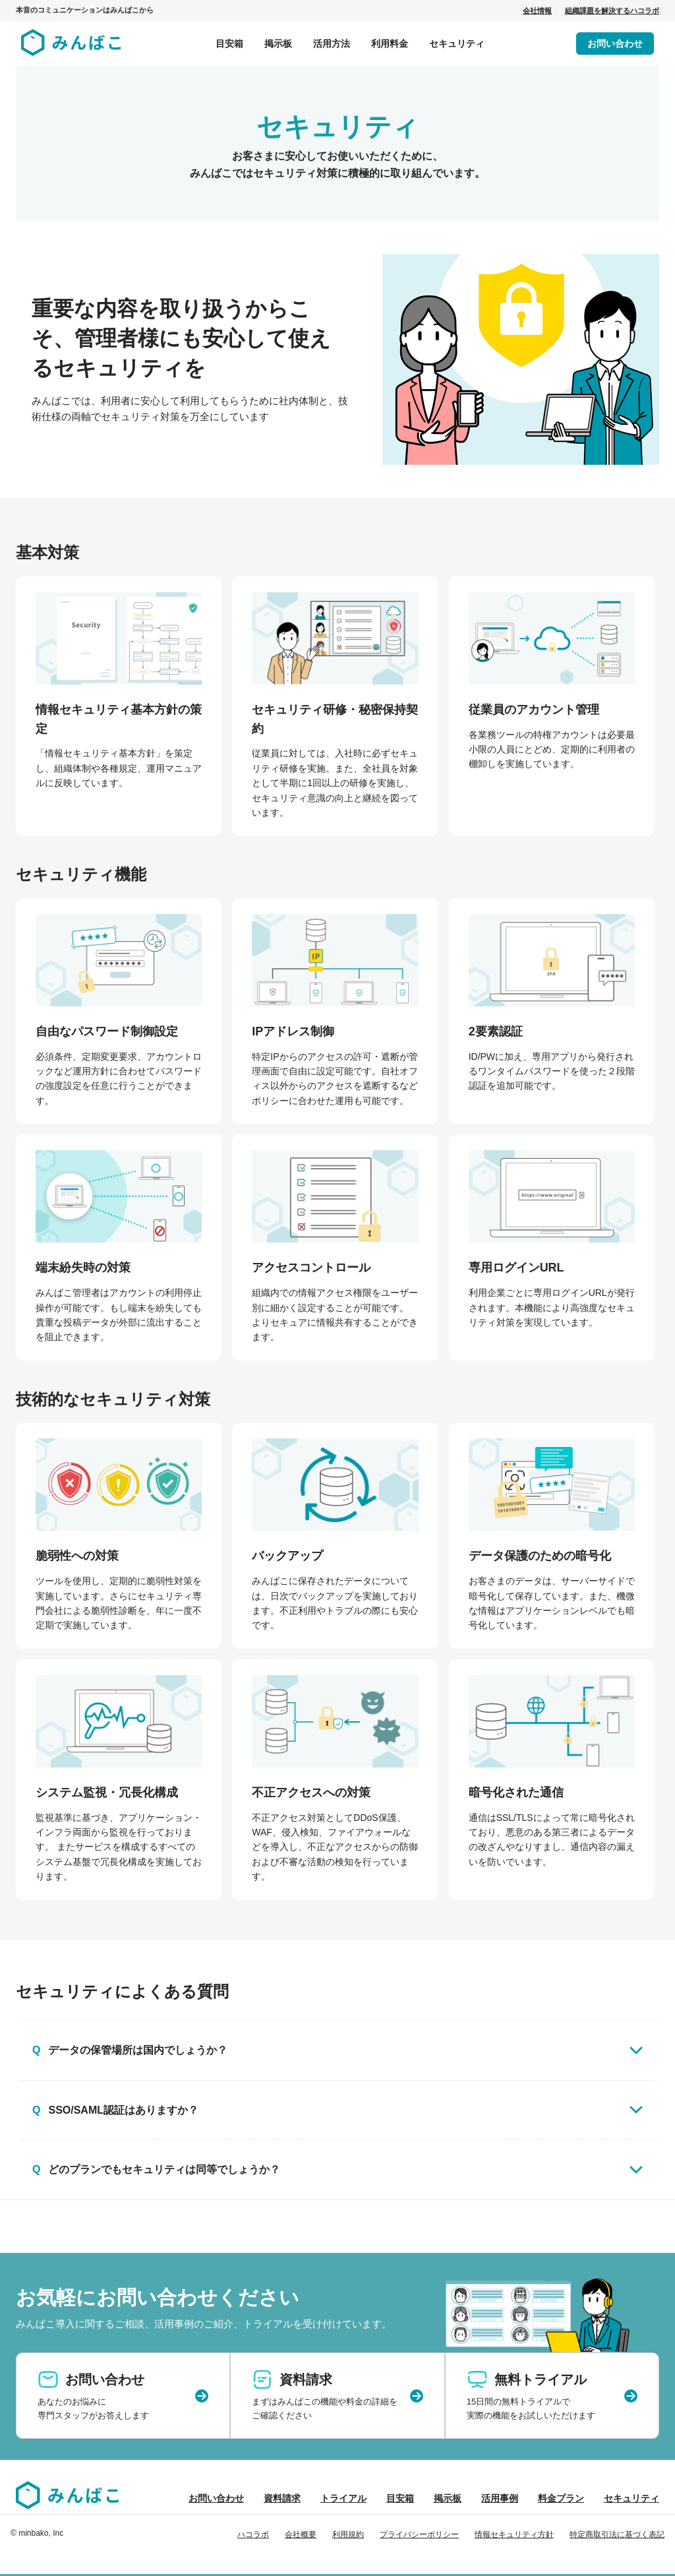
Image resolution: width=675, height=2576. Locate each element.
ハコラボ (253, 2534)
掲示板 (278, 43)
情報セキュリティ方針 (514, 2534)
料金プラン (561, 2498)
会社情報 (537, 11)
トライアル (343, 2498)
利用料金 (389, 43)
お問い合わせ (615, 43)
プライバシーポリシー (419, 2534)
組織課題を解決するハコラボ (612, 11)
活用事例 (499, 2498)
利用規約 (348, 2534)
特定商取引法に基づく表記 (617, 2534)
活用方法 (331, 43)
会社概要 (300, 2534)
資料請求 (282, 2498)
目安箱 (229, 43)
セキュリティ (456, 43)
